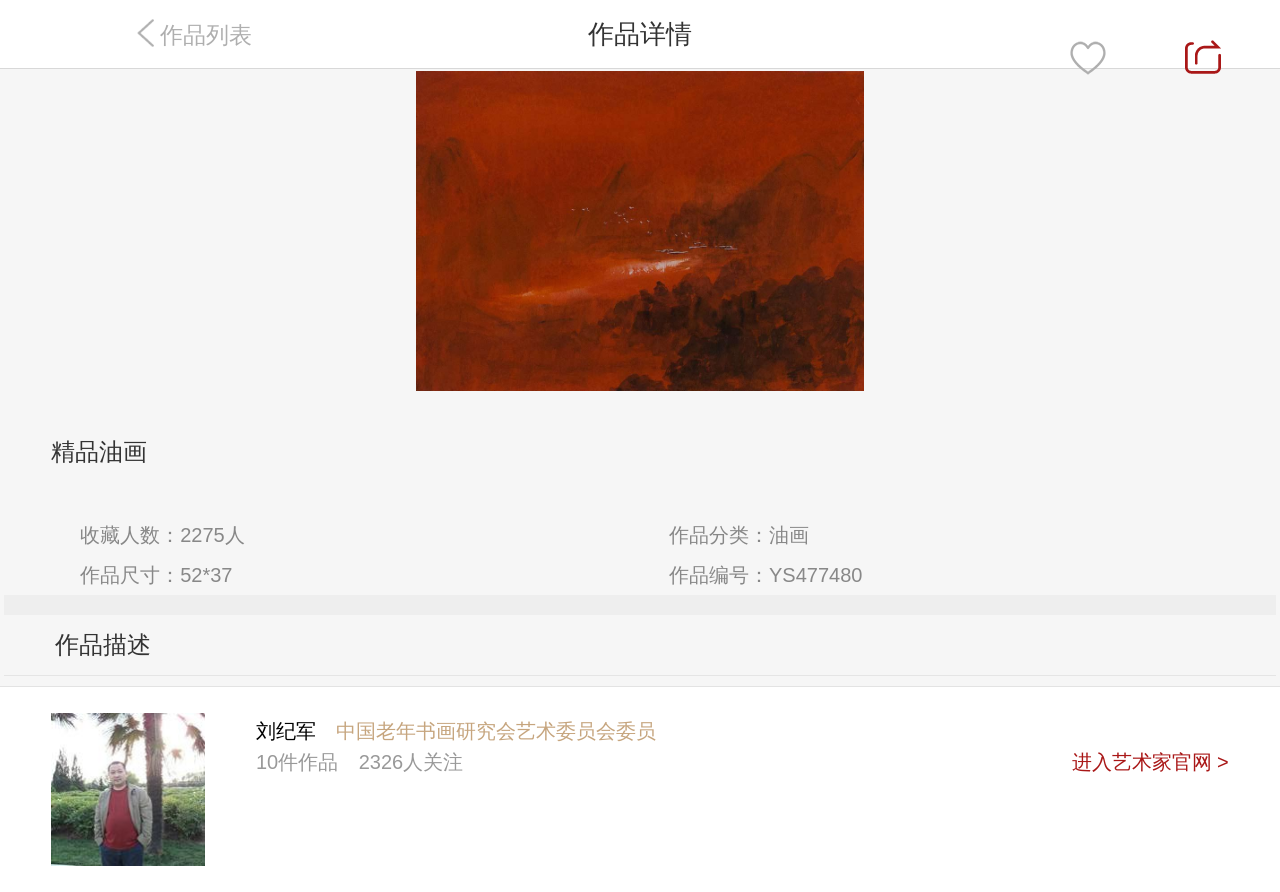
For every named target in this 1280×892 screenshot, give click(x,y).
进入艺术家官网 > (1150, 762)
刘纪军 (286, 731)
